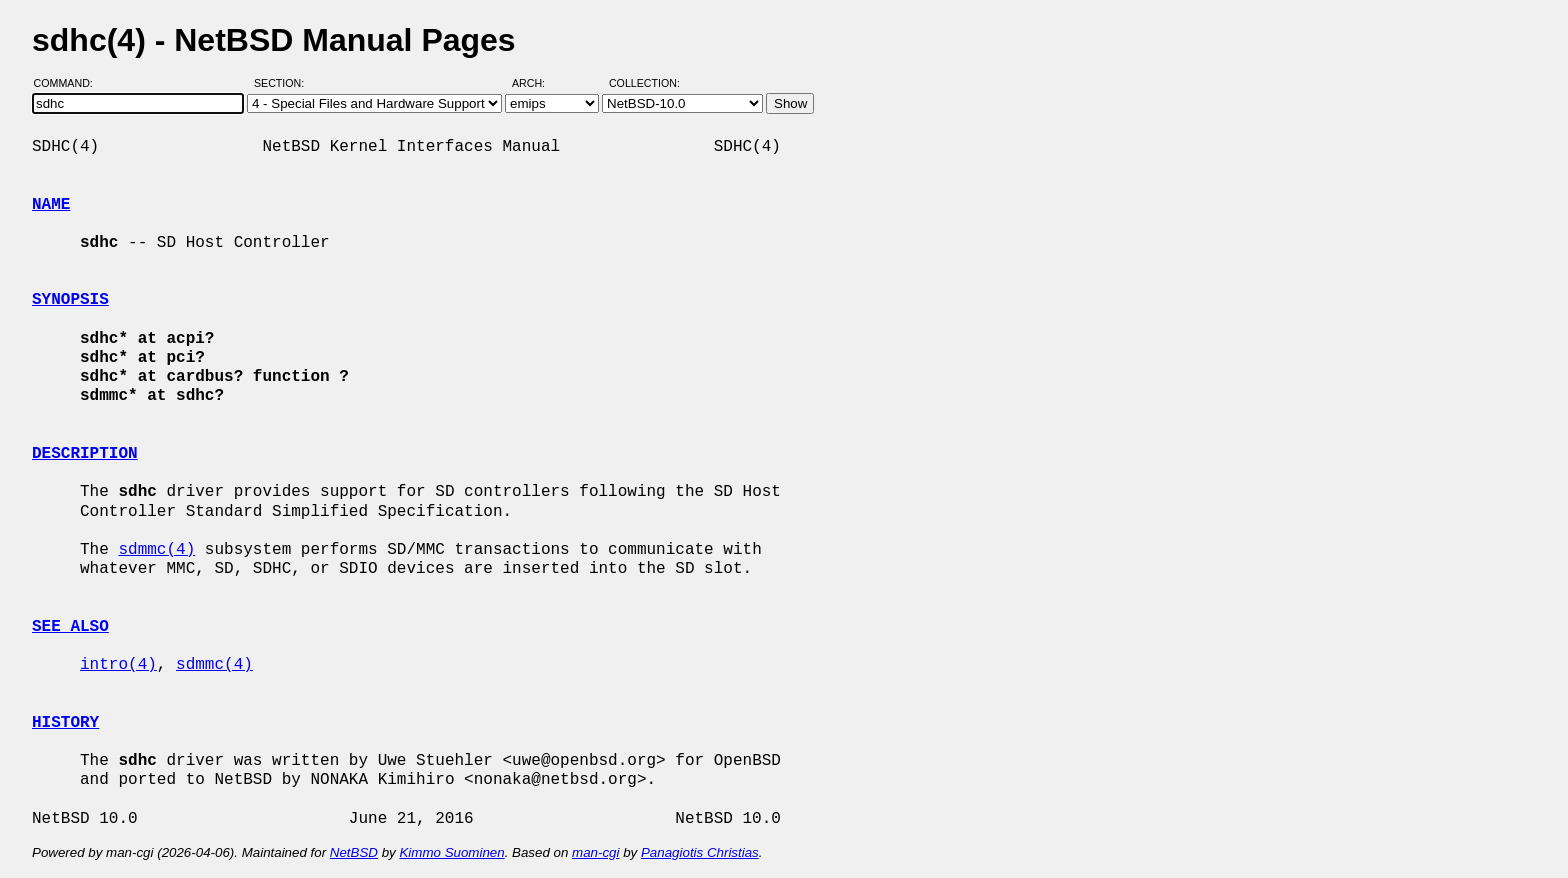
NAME (51, 205)
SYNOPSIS (70, 300)
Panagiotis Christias (700, 852)
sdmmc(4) (156, 550)
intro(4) (118, 665)
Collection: (644, 83)
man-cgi (595, 852)
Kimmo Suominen (451, 852)
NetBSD (354, 852)
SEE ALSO (70, 627)
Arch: (537, 83)
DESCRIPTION (85, 454)
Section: (283, 83)
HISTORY (65, 723)
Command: (69, 83)
